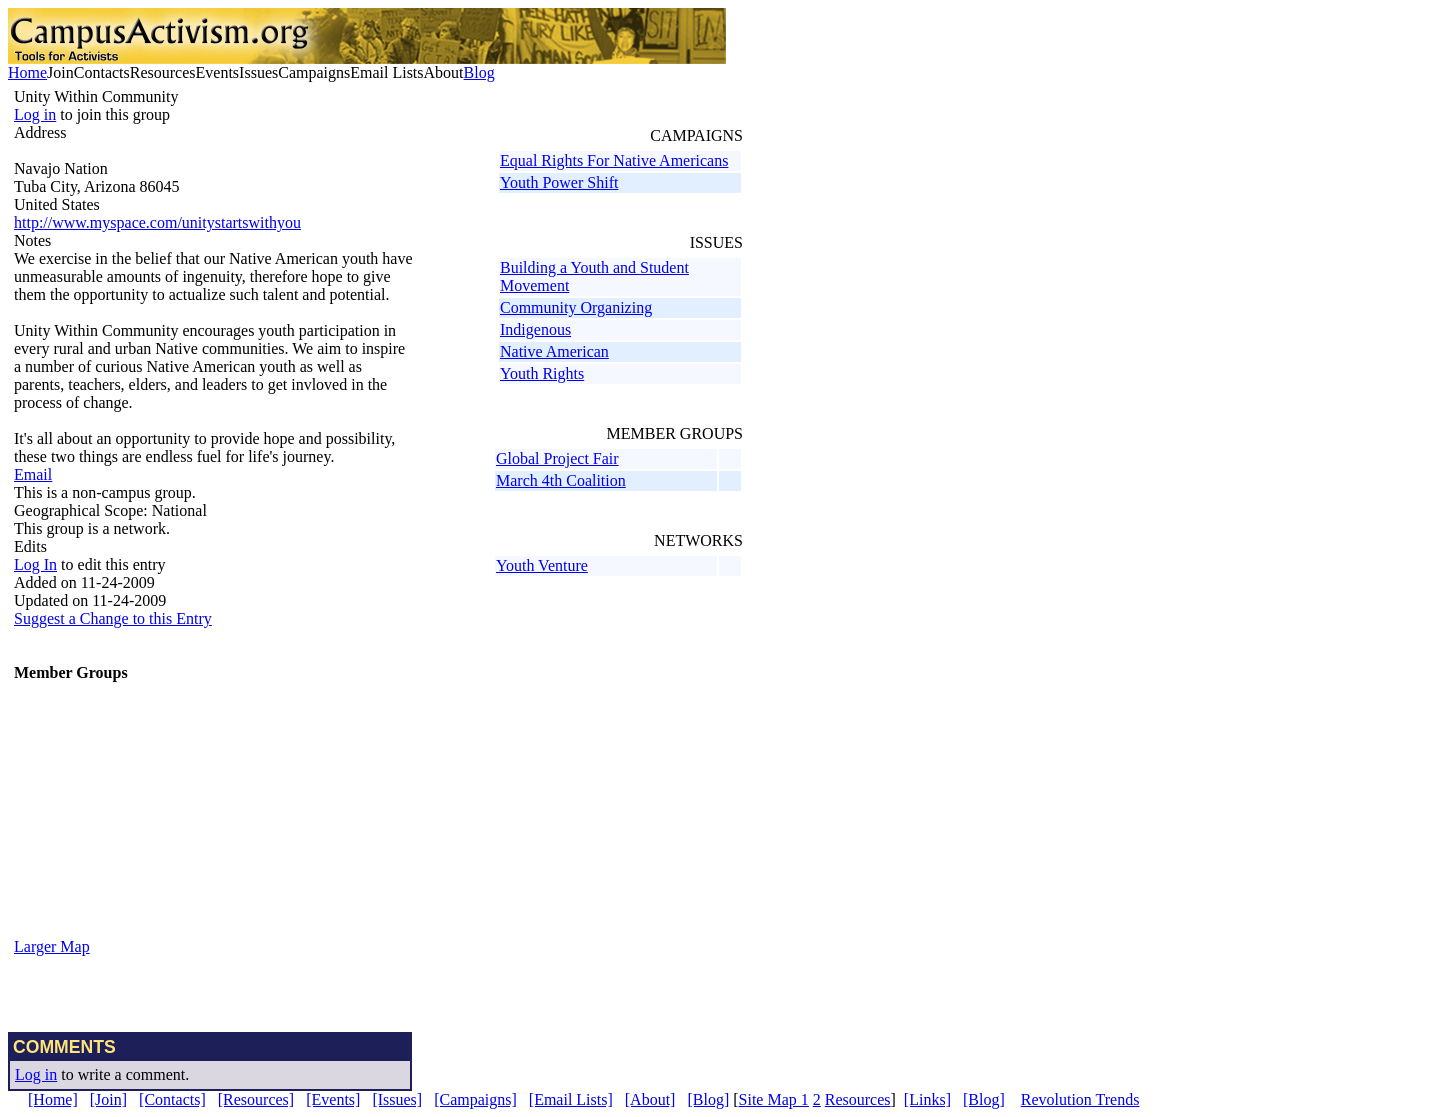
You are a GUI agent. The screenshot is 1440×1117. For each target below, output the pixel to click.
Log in (35, 114)
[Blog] (708, 1099)
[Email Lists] (571, 1099)
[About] (650, 1099)
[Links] (927, 1099)
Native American (554, 351)
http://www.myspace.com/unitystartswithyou (157, 222)
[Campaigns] (475, 1099)
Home (27, 72)
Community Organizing (576, 307)
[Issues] (397, 1099)
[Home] (53, 1099)
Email (33, 474)
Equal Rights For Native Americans (614, 160)
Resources (858, 1099)
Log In (35, 564)
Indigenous (535, 329)
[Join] (108, 1099)
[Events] (333, 1099)
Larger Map (52, 946)
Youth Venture (542, 565)
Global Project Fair (557, 458)
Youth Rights (542, 373)
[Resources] (256, 1099)
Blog (479, 72)
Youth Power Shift (559, 182)
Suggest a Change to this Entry (113, 618)
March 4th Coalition (561, 480)
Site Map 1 (774, 1099)
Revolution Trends (1080, 1099)
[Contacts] (172, 1099)
